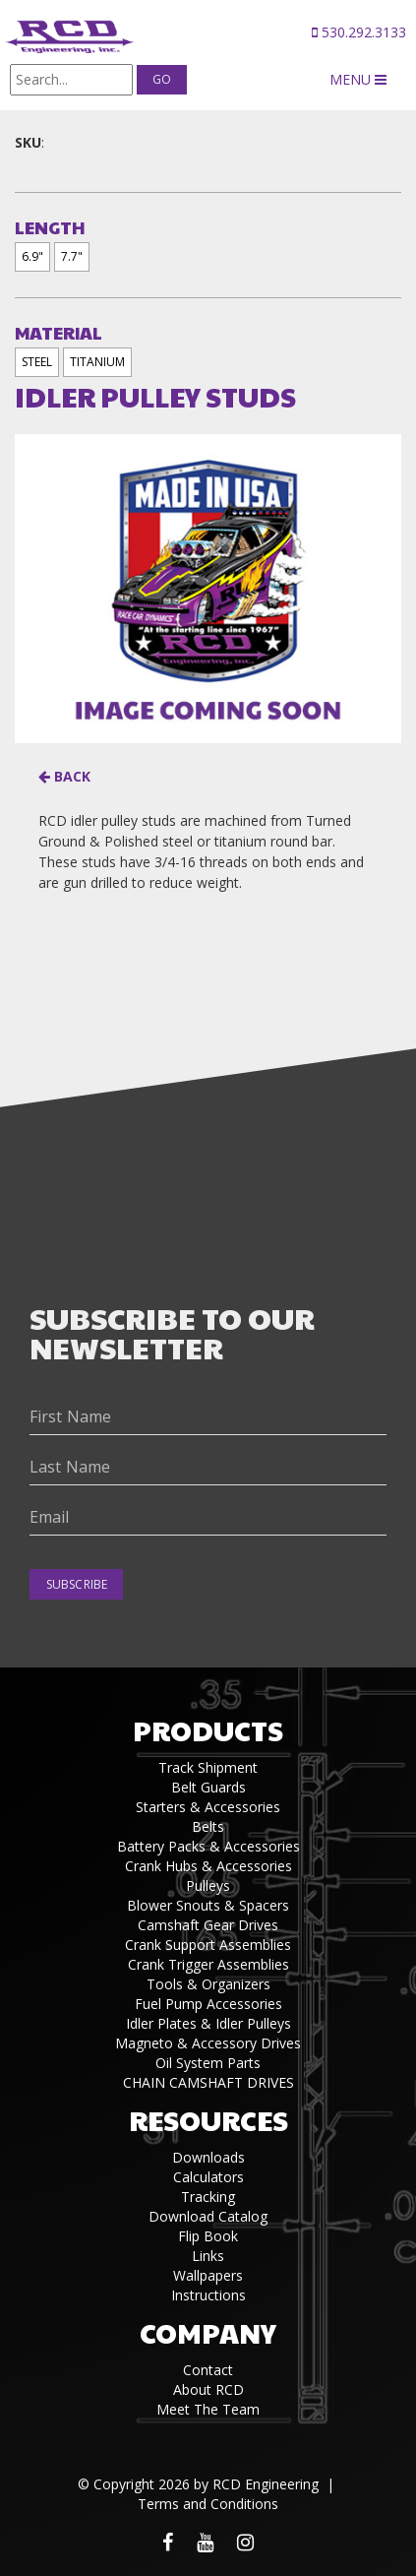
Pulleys (208, 1885)
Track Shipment (208, 1767)
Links (208, 2255)
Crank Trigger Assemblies (208, 1964)
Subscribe (76, 1584)
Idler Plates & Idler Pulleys (208, 2023)
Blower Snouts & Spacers (208, 1905)
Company (208, 2332)
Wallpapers (208, 2275)
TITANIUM (97, 361)
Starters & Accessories (208, 1806)
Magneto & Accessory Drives (208, 2043)
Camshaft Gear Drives (208, 1925)
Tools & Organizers (208, 1984)
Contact (208, 2369)
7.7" (72, 256)
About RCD (208, 2389)
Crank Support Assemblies (208, 1944)
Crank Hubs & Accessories (208, 1865)
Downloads (208, 2157)
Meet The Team (208, 2409)
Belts (208, 1826)
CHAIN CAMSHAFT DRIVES (208, 2082)
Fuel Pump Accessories (208, 2003)
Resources (208, 2120)
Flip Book (208, 2236)
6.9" (32, 256)
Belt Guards (208, 1787)
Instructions (208, 2295)
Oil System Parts (208, 2062)
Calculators (208, 2177)
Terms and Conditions (208, 2503)
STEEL (37, 361)
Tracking (208, 2196)
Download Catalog (208, 2216)
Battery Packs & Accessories (208, 1846)
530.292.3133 (359, 32)
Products (208, 1730)
